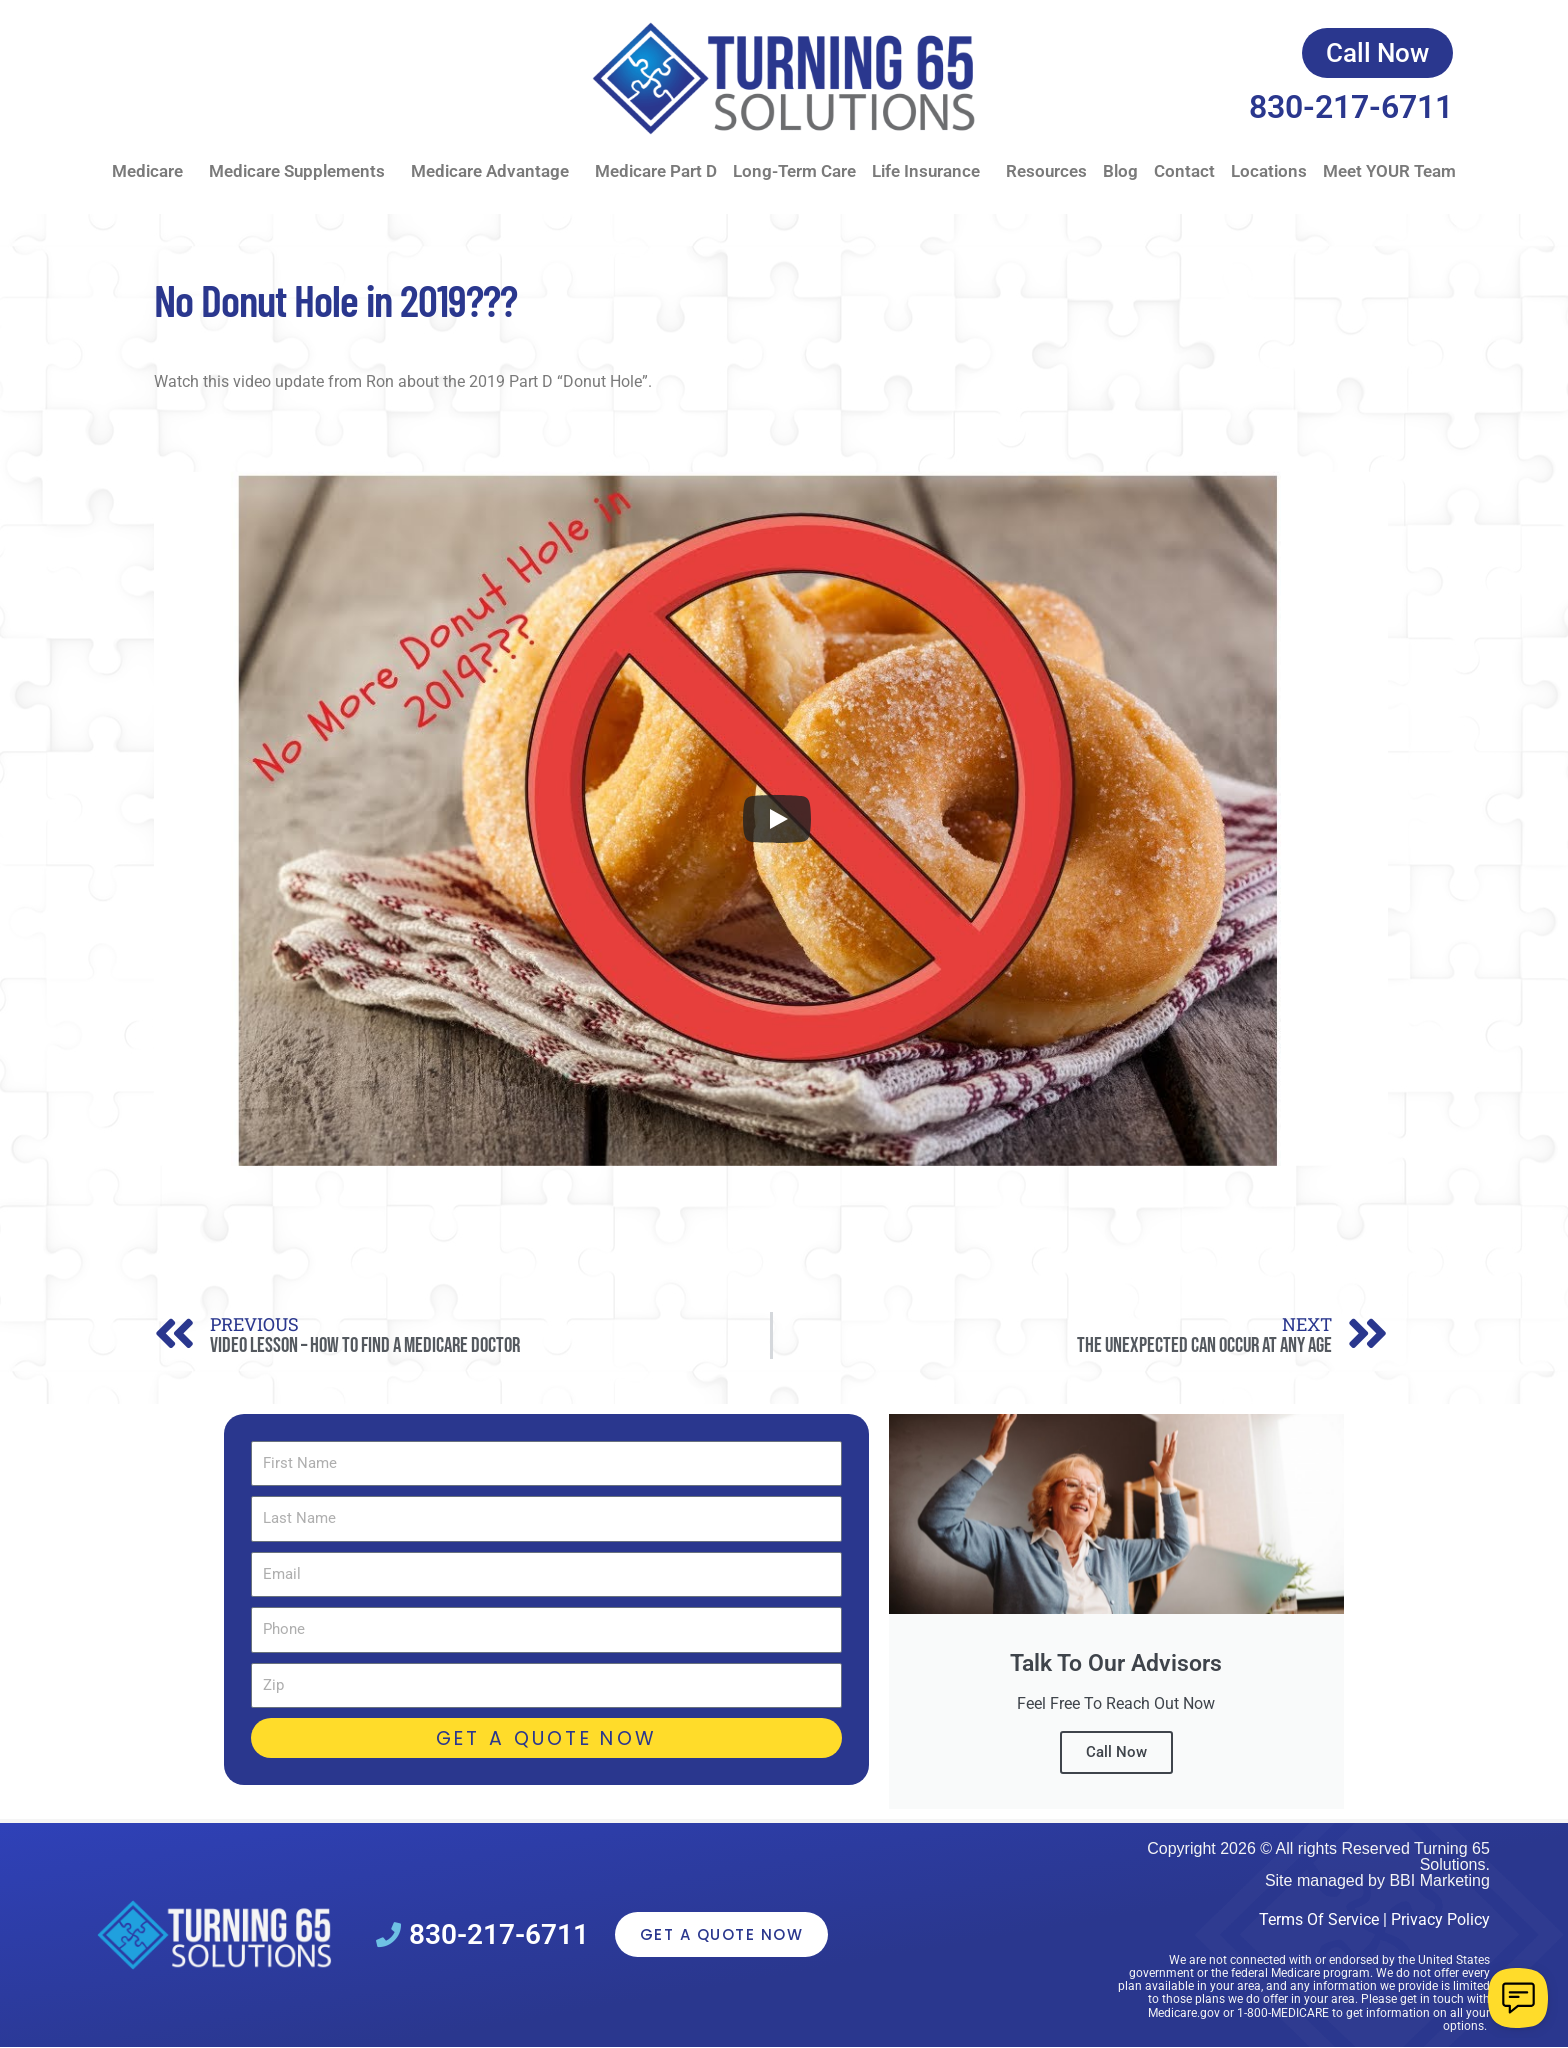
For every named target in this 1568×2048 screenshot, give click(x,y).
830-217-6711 (1351, 107)
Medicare (152, 171)
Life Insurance (931, 171)
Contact (1184, 171)
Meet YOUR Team (1389, 171)
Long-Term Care (794, 171)
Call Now (1116, 1752)
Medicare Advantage (495, 171)
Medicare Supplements (302, 171)
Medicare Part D (656, 171)
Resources (1046, 171)
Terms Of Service (1319, 1919)
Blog (1120, 171)
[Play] (777, 819)
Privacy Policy (1440, 1919)
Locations (1269, 171)
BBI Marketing (1439, 1880)
